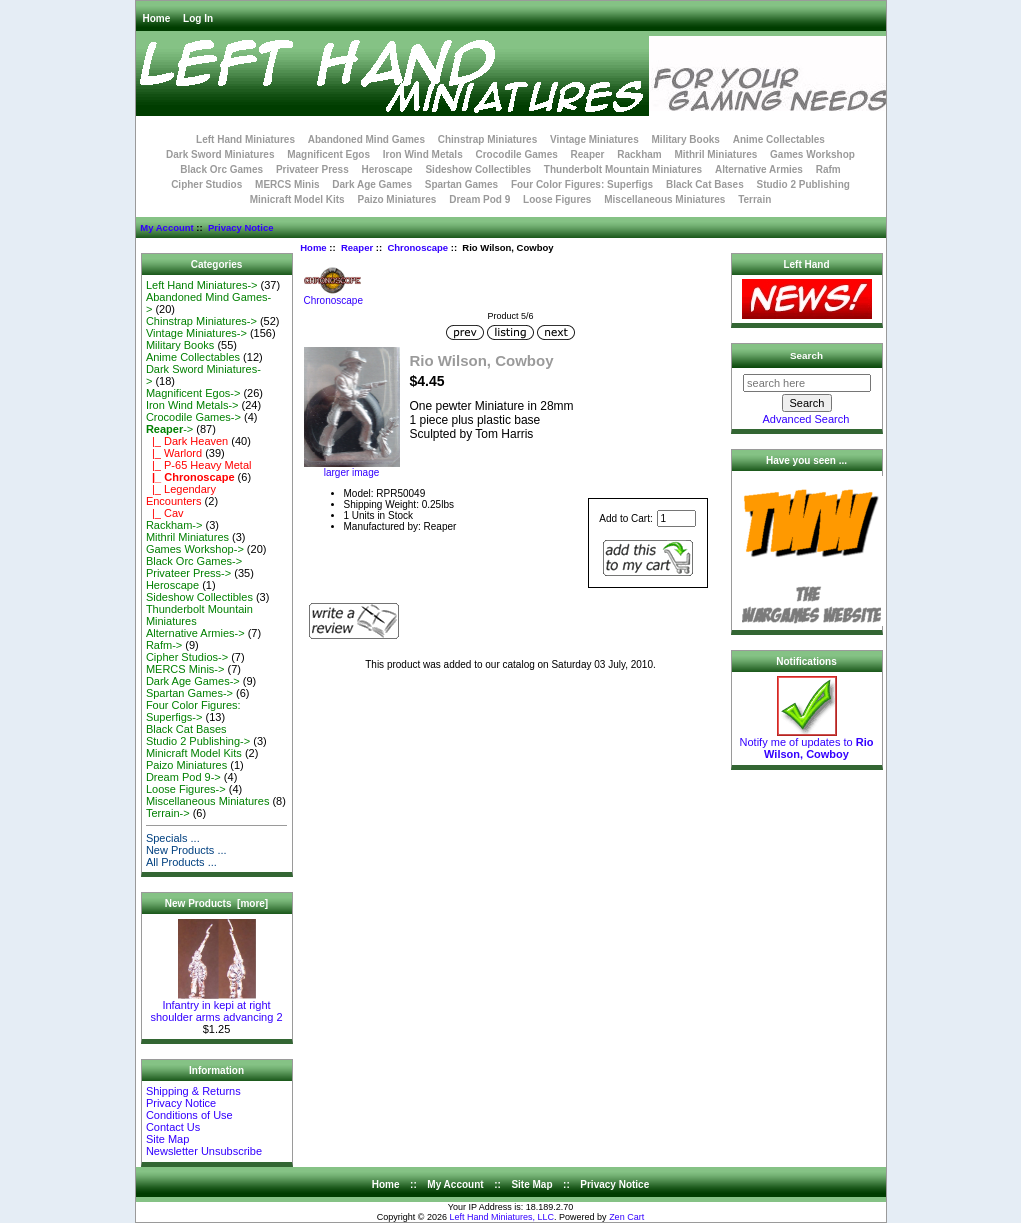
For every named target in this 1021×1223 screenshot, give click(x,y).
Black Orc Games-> (194, 561)
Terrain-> (168, 813)
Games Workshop (812, 154)
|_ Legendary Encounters (181, 495)
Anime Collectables (779, 139)
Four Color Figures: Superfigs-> (193, 711)
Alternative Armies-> (195, 633)
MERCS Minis (287, 184)
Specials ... (173, 838)
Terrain (754, 199)
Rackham (639, 154)
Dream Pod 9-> (183, 777)
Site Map (167, 1139)
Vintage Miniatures (594, 139)
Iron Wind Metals (423, 154)
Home (157, 18)
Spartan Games (461, 184)
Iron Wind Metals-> (192, 405)
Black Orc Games (221, 169)
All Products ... (181, 862)
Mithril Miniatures (715, 154)
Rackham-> (174, 525)
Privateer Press (312, 169)
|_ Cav (165, 513)
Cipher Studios (206, 184)
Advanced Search (806, 419)
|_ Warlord (174, 453)
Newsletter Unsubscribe (204, 1151)
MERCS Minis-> (185, 669)
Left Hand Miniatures (245, 139)
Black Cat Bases (705, 184)
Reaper (357, 247)
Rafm (828, 169)
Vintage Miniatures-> (196, 333)
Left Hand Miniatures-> (202, 285)
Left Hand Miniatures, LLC (502, 1217)
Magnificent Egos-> (193, 393)
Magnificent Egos (328, 154)
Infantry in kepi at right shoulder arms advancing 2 (216, 1006)
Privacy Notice (240, 227)
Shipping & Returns (193, 1091)
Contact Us (173, 1127)
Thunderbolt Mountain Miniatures (623, 169)
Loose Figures (557, 199)
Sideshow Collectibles (478, 169)
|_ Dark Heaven (187, 441)
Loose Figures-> (186, 789)
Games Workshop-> (195, 549)
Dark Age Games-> (193, 681)
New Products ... (186, 850)
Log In (198, 18)
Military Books (686, 139)
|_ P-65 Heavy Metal (199, 465)
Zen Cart (626, 1217)
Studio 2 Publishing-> (198, 741)
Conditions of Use (189, 1115)
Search (806, 355)
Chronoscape (417, 247)
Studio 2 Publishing (803, 184)
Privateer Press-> (188, 573)
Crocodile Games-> (193, 417)
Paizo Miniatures (396, 199)
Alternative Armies (759, 169)
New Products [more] (216, 903)
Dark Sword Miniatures (220, 154)
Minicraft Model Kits (297, 199)
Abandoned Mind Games (366, 139)
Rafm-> (164, 645)
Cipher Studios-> (187, 657)
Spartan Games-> (189, 693)
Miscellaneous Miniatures (664, 199)
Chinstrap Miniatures (487, 139)
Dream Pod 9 (479, 199)
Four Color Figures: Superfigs (582, 184)
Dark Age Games (372, 184)
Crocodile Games (517, 154)
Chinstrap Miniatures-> (201, 321)
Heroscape (387, 169)
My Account (166, 227)
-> (169, 429)
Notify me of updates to (807, 743)
